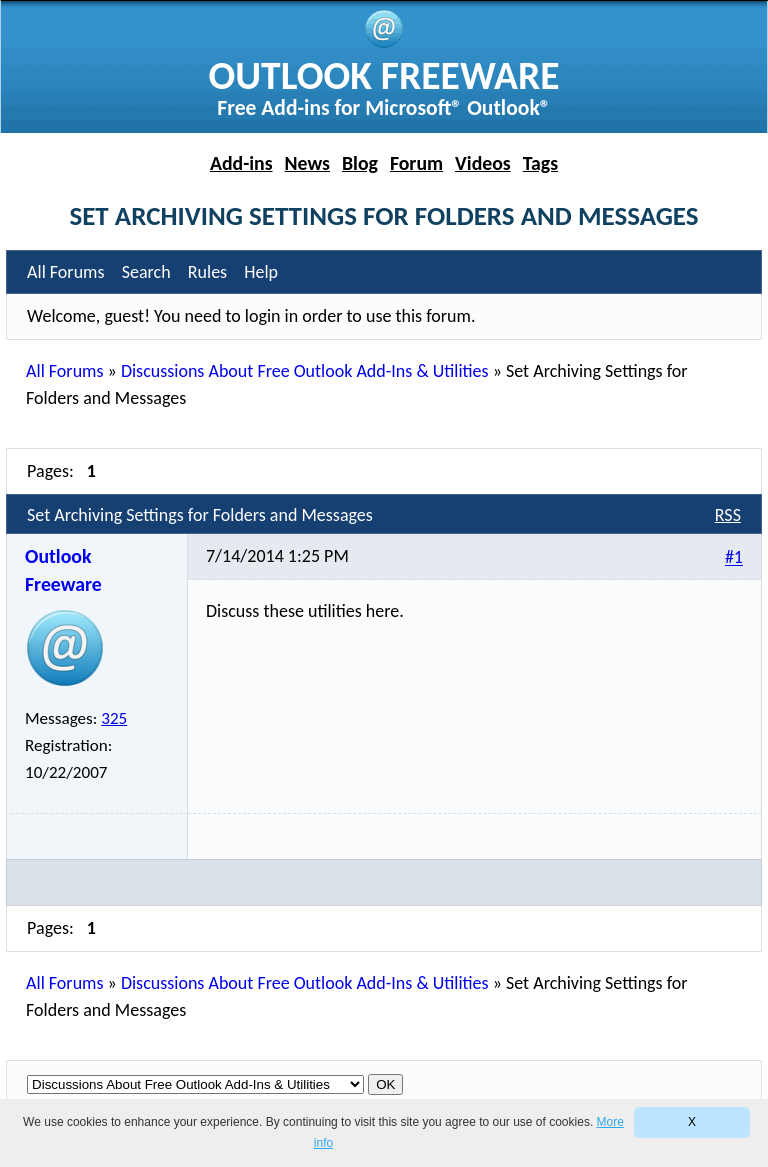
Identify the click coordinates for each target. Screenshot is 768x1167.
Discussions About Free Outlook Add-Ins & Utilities (305, 371)
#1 (734, 558)
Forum (416, 163)
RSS (728, 515)
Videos (483, 163)
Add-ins (241, 163)
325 (114, 718)
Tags (540, 163)
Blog (360, 163)
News (307, 163)
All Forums (64, 371)
